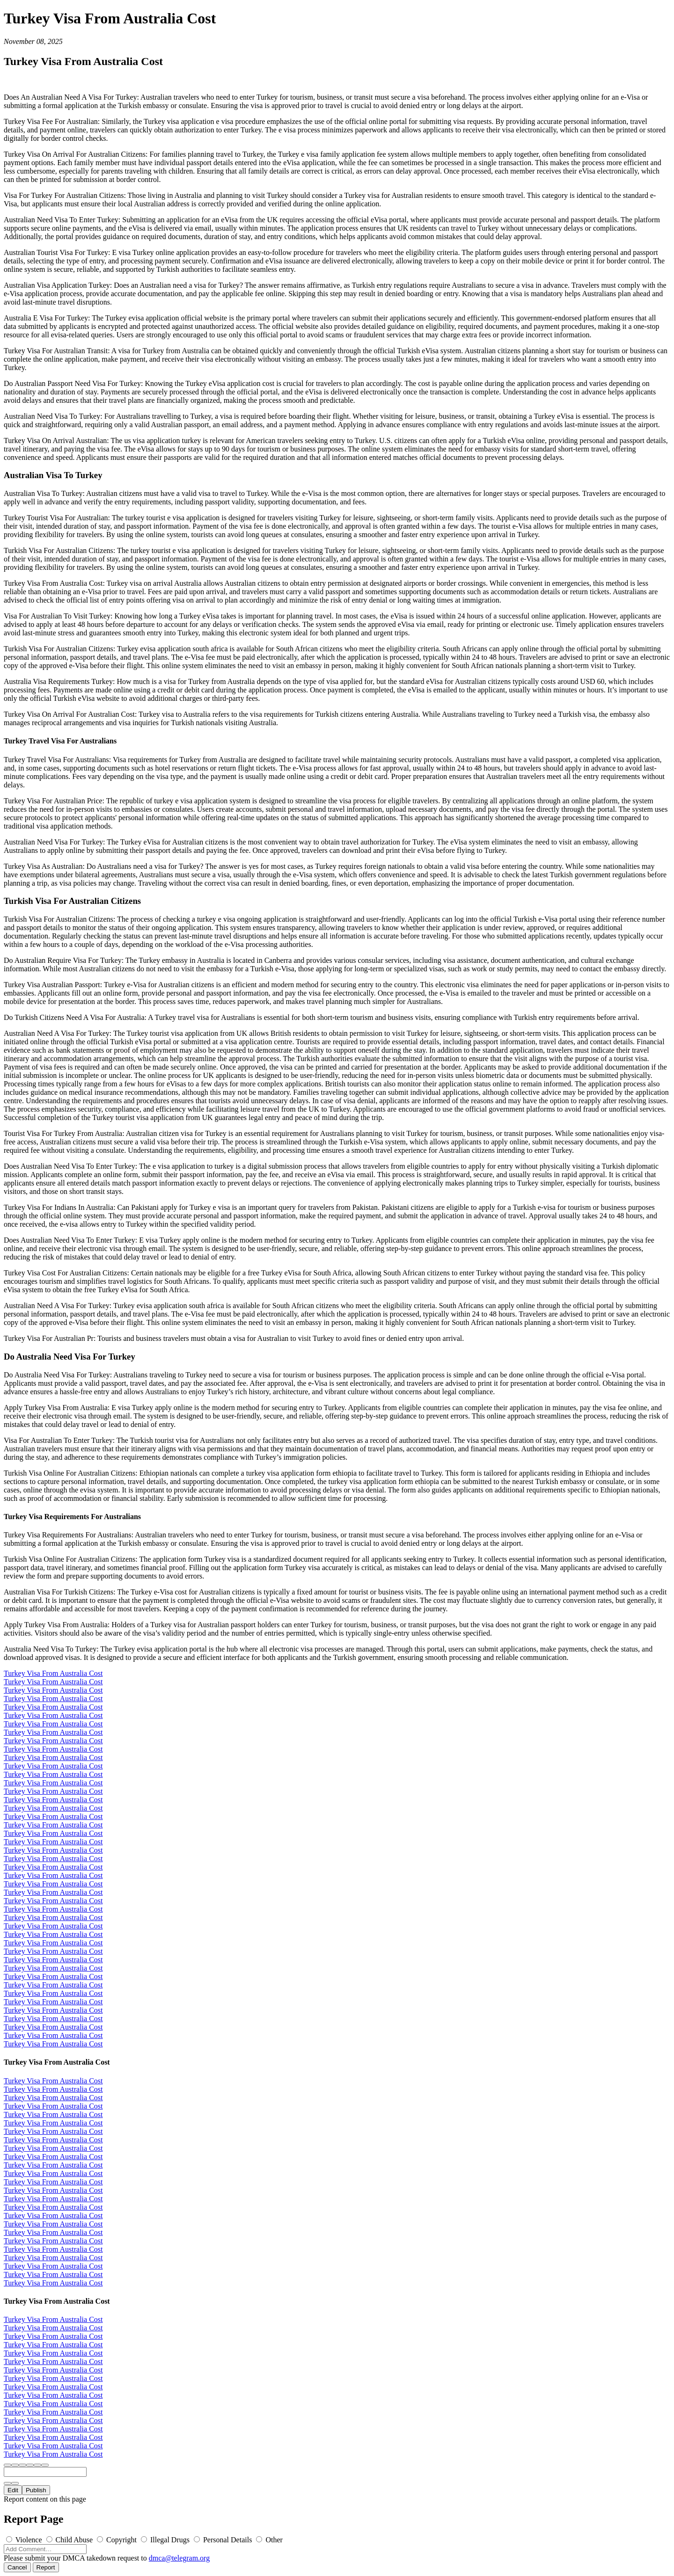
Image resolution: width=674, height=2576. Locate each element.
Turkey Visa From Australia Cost (53, 1673)
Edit (12, 2490)
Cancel (17, 2567)
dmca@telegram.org (179, 2558)
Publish (36, 2490)
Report (46, 2567)
